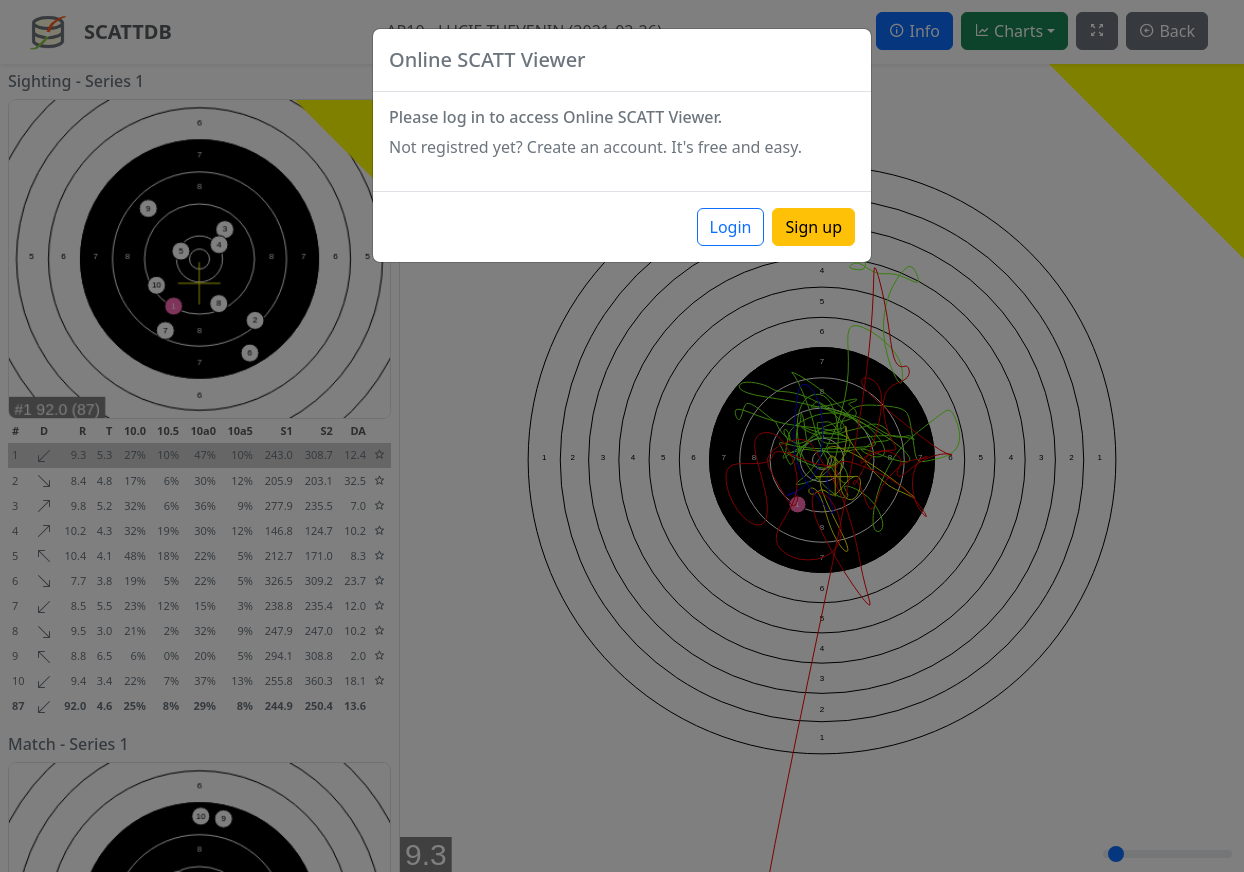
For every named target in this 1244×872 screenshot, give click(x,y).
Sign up (813, 227)
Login (731, 227)
